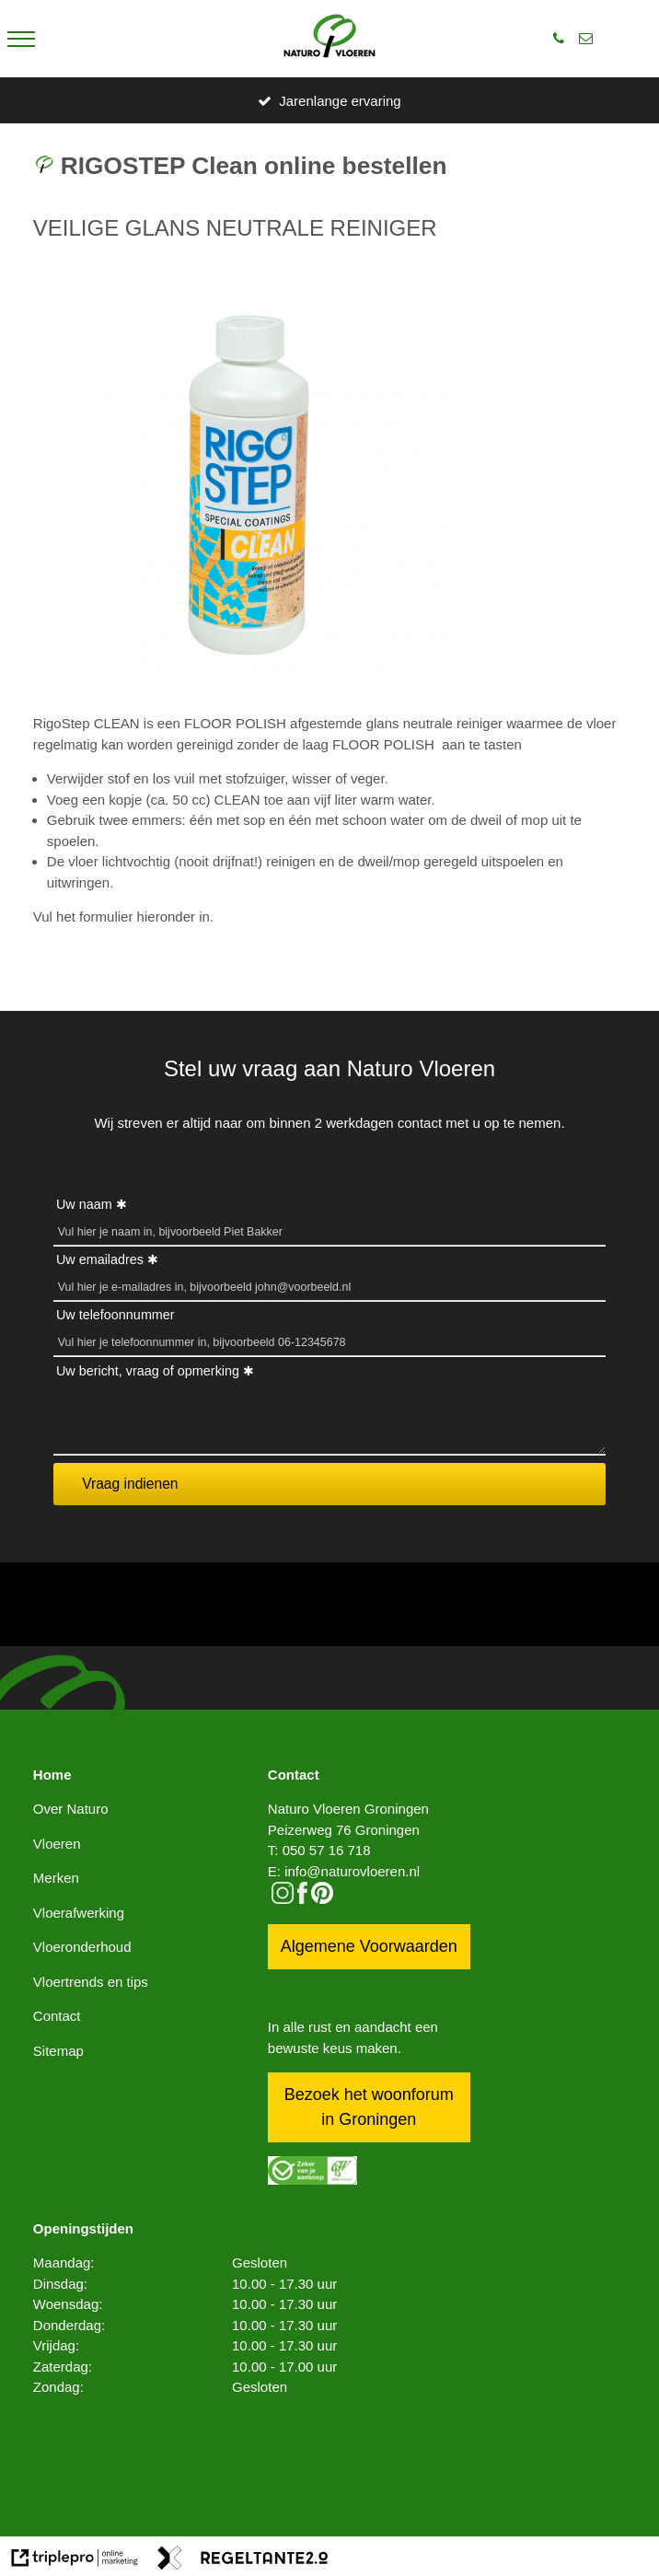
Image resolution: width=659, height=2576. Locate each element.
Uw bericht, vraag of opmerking (147, 1370)
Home (52, 1774)
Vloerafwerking (78, 1912)
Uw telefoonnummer (115, 1314)
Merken (56, 1878)
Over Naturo (71, 1808)
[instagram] (283, 1899)
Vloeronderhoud (82, 1947)
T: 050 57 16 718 (319, 1850)
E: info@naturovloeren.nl (344, 1871)
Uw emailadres (100, 1259)
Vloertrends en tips (90, 1982)
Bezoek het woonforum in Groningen (369, 2107)
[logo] (329, 39)
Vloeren (57, 1843)
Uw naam (84, 1204)
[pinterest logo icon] (322, 1899)
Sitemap (58, 2051)
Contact (57, 2016)
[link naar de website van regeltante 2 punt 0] (243, 2561)
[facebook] (302, 1899)
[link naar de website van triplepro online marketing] (75, 2561)
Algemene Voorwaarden (369, 1946)
